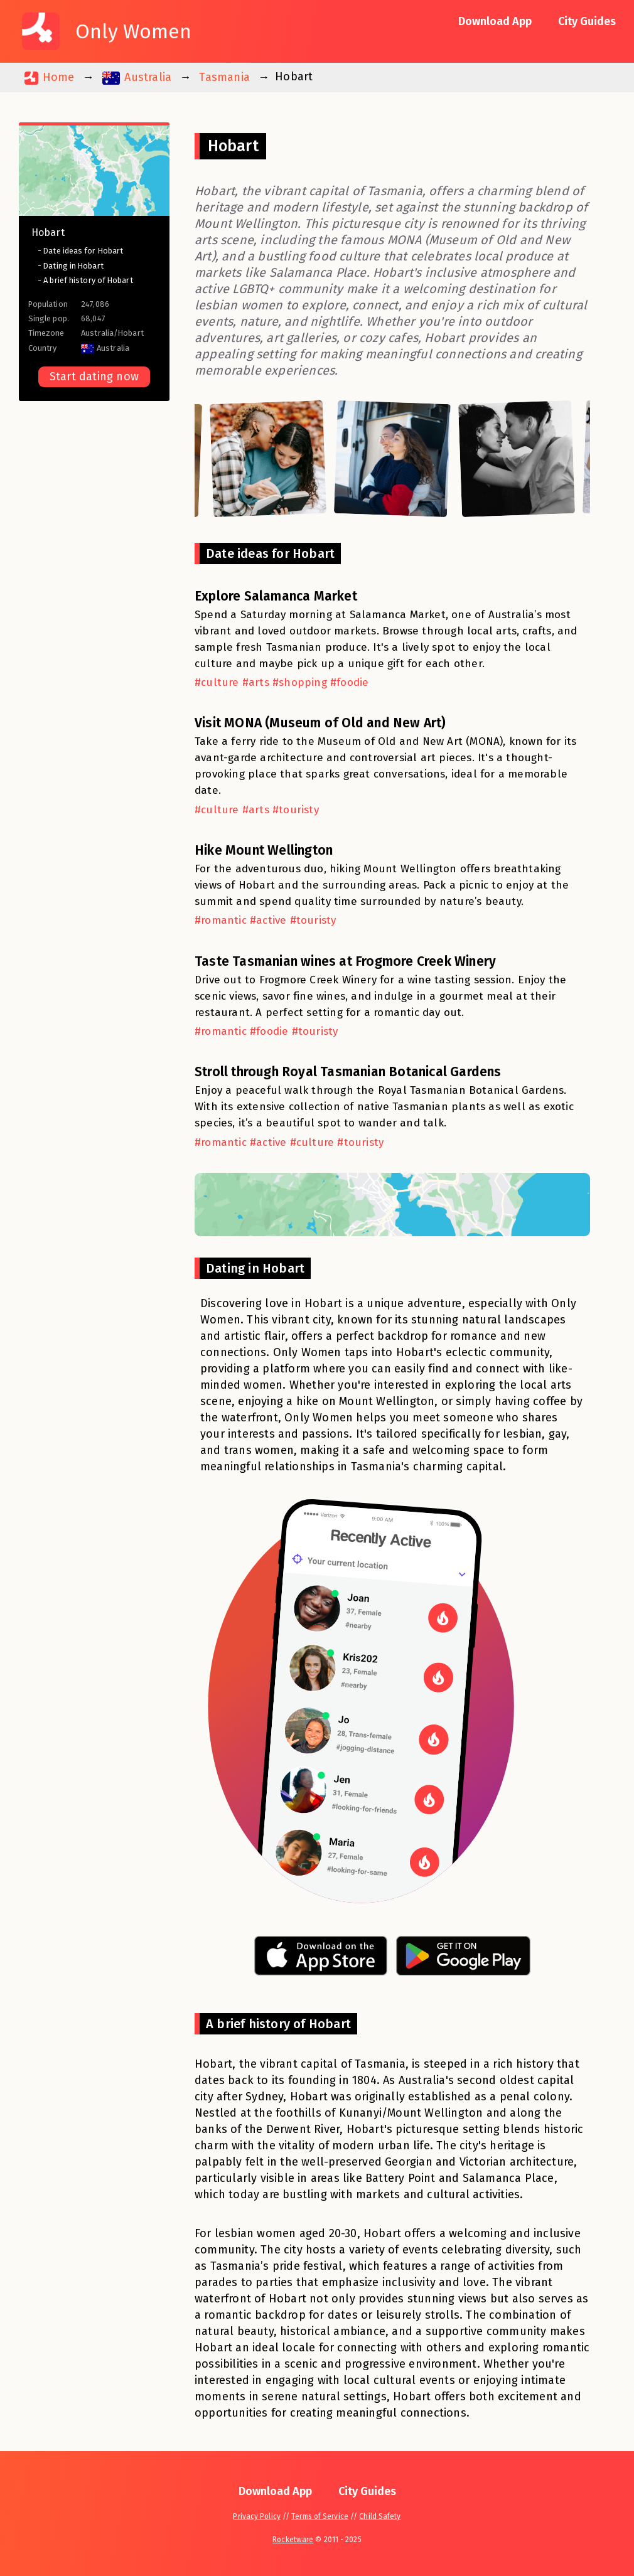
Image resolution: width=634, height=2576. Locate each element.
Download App (495, 21)
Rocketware (292, 2539)
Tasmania (224, 77)
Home (49, 77)
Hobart (48, 232)
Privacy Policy (256, 2516)
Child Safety (379, 2516)
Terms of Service (319, 2516)
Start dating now (94, 376)
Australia (137, 77)
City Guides (587, 21)
